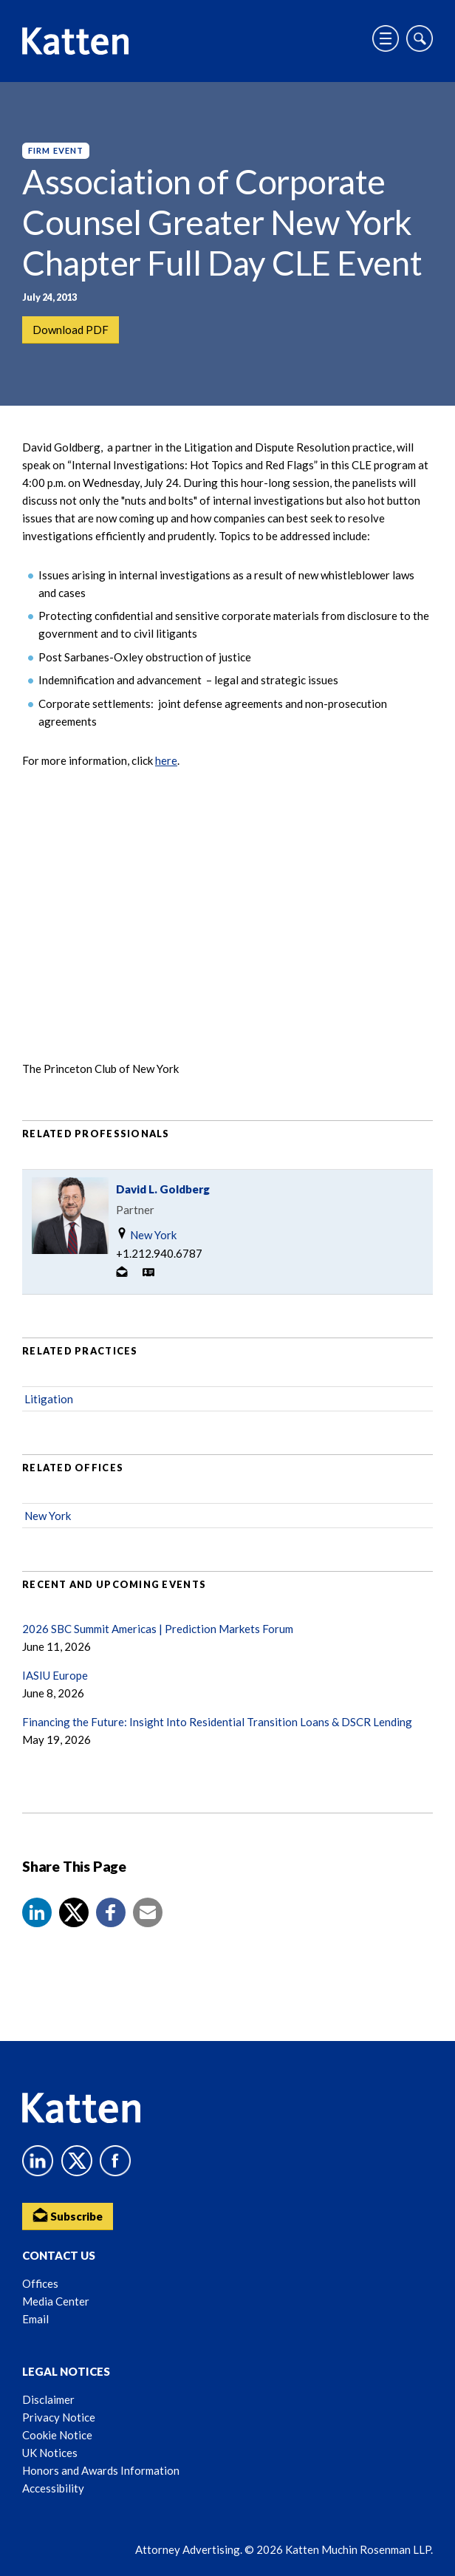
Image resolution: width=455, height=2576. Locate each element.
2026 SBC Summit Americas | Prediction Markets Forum (157, 1628)
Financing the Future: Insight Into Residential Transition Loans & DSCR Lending (217, 1721)
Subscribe (67, 2215)
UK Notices (50, 2452)
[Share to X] (74, 1912)
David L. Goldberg (163, 1189)
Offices (40, 2283)
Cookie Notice (57, 2435)
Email (35, 2318)
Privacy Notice (58, 2417)
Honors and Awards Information (100, 2470)
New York (146, 1234)
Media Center (55, 2301)
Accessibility (53, 2488)
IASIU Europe (55, 1675)
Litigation (48, 1398)
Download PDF (70, 329)
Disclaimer (48, 2399)
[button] (37, 1912)
